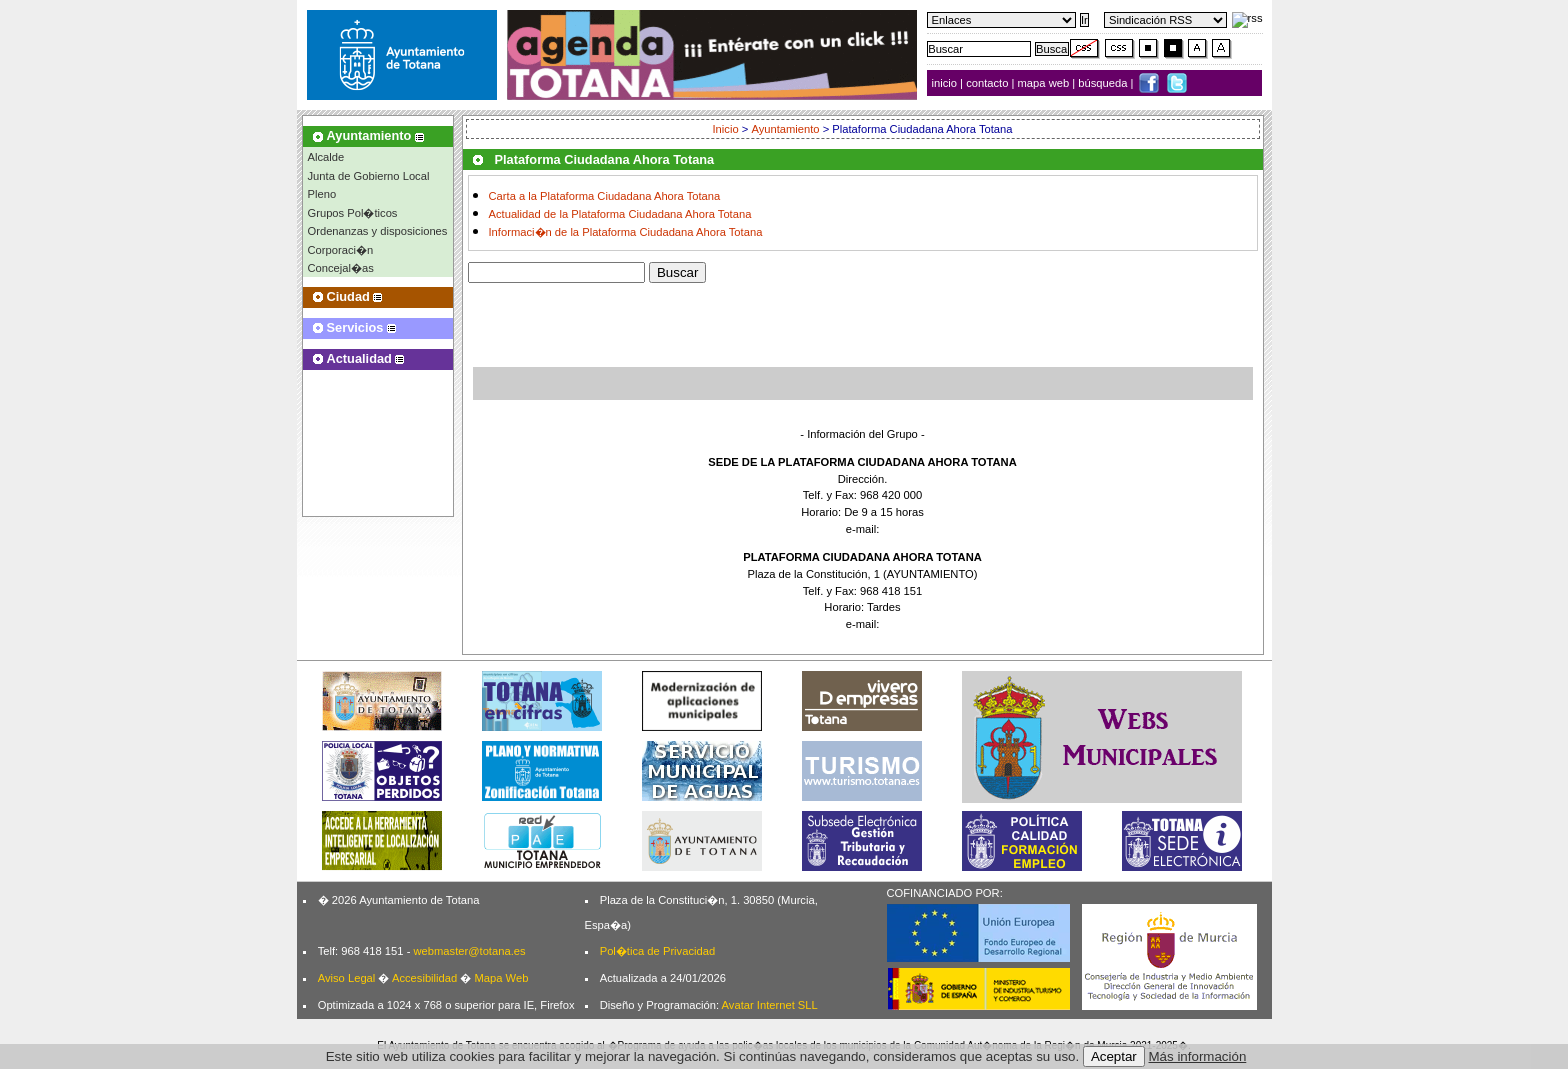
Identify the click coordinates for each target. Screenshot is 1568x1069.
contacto (987, 83)
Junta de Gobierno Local (369, 176)
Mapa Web (501, 978)
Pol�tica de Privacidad (657, 951)
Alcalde (326, 157)
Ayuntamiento (785, 129)
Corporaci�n (341, 250)
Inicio (726, 129)
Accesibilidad (424, 978)
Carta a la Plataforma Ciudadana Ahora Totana (605, 196)
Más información (1198, 1056)
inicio (946, 83)
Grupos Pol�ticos (353, 213)
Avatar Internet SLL (770, 1005)
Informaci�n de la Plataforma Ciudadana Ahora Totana (626, 232)
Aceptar (1114, 1056)
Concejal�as (341, 268)
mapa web (1045, 83)
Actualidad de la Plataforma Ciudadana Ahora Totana (620, 214)
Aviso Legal (347, 978)
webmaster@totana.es (469, 951)
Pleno (322, 194)
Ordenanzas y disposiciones (378, 231)
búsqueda (1104, 83)
